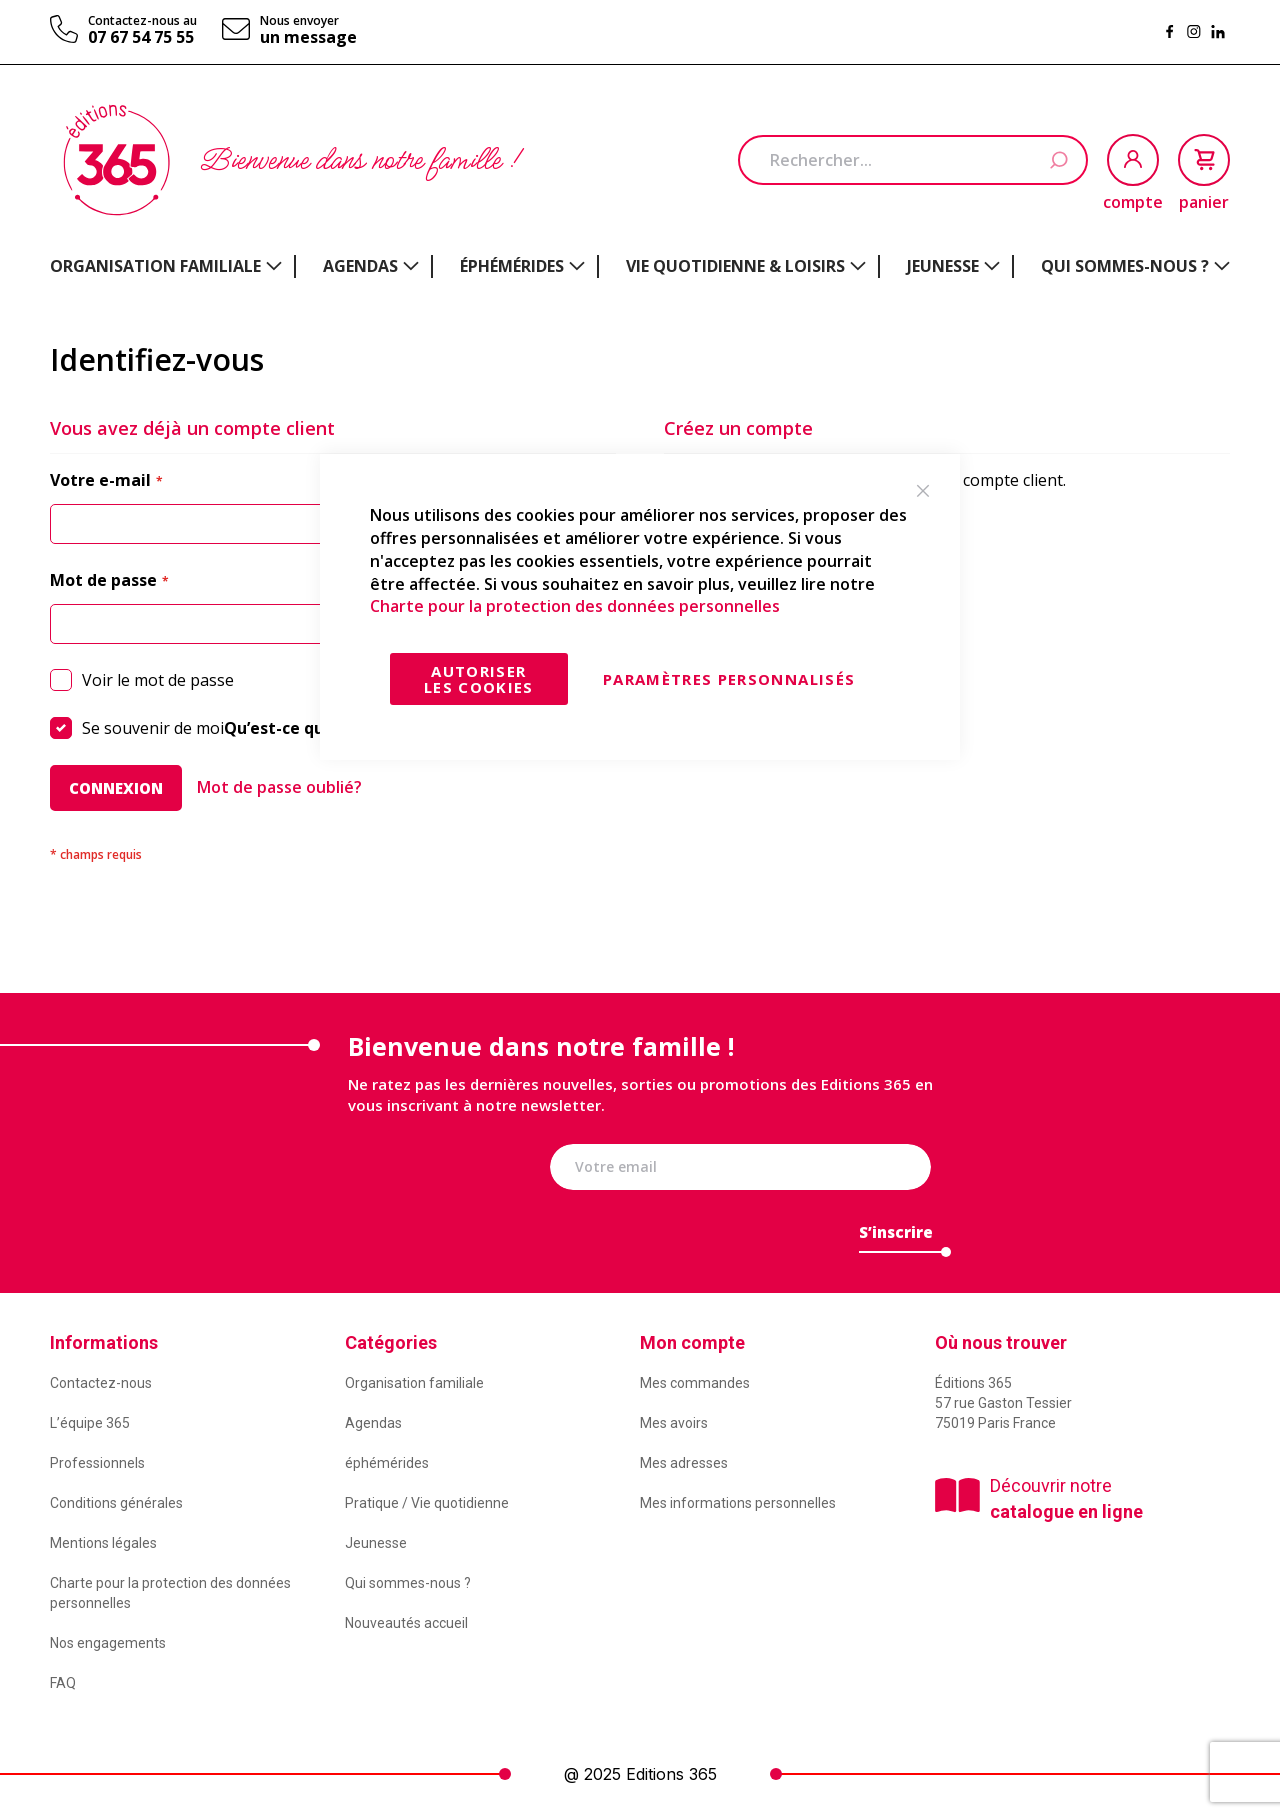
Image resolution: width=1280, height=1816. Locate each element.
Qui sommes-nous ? (408, 1583)
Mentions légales (103, 1543)
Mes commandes (695, 1383)
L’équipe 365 (90, 1423)
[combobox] (913, 160)
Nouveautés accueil (406, 1623)
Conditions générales (116, 1503)
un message (308, 37)
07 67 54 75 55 (141, 37)
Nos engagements (108, 1643)
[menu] (640, 266)
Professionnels (97, 1463)
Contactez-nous (101, 1383)
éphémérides (387, 1463)
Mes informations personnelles (738, 1503)
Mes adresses (684, 1463)
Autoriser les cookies (479, 679)
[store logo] (116, 160)
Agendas (373, 1423)
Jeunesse (376, 1543)
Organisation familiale (414, 1383)
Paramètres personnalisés (729, 679)
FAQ (63, 1683)
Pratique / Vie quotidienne (427, 1503)
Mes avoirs (674, 1423)
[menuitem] (166, 266)
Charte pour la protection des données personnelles (575, 606)
